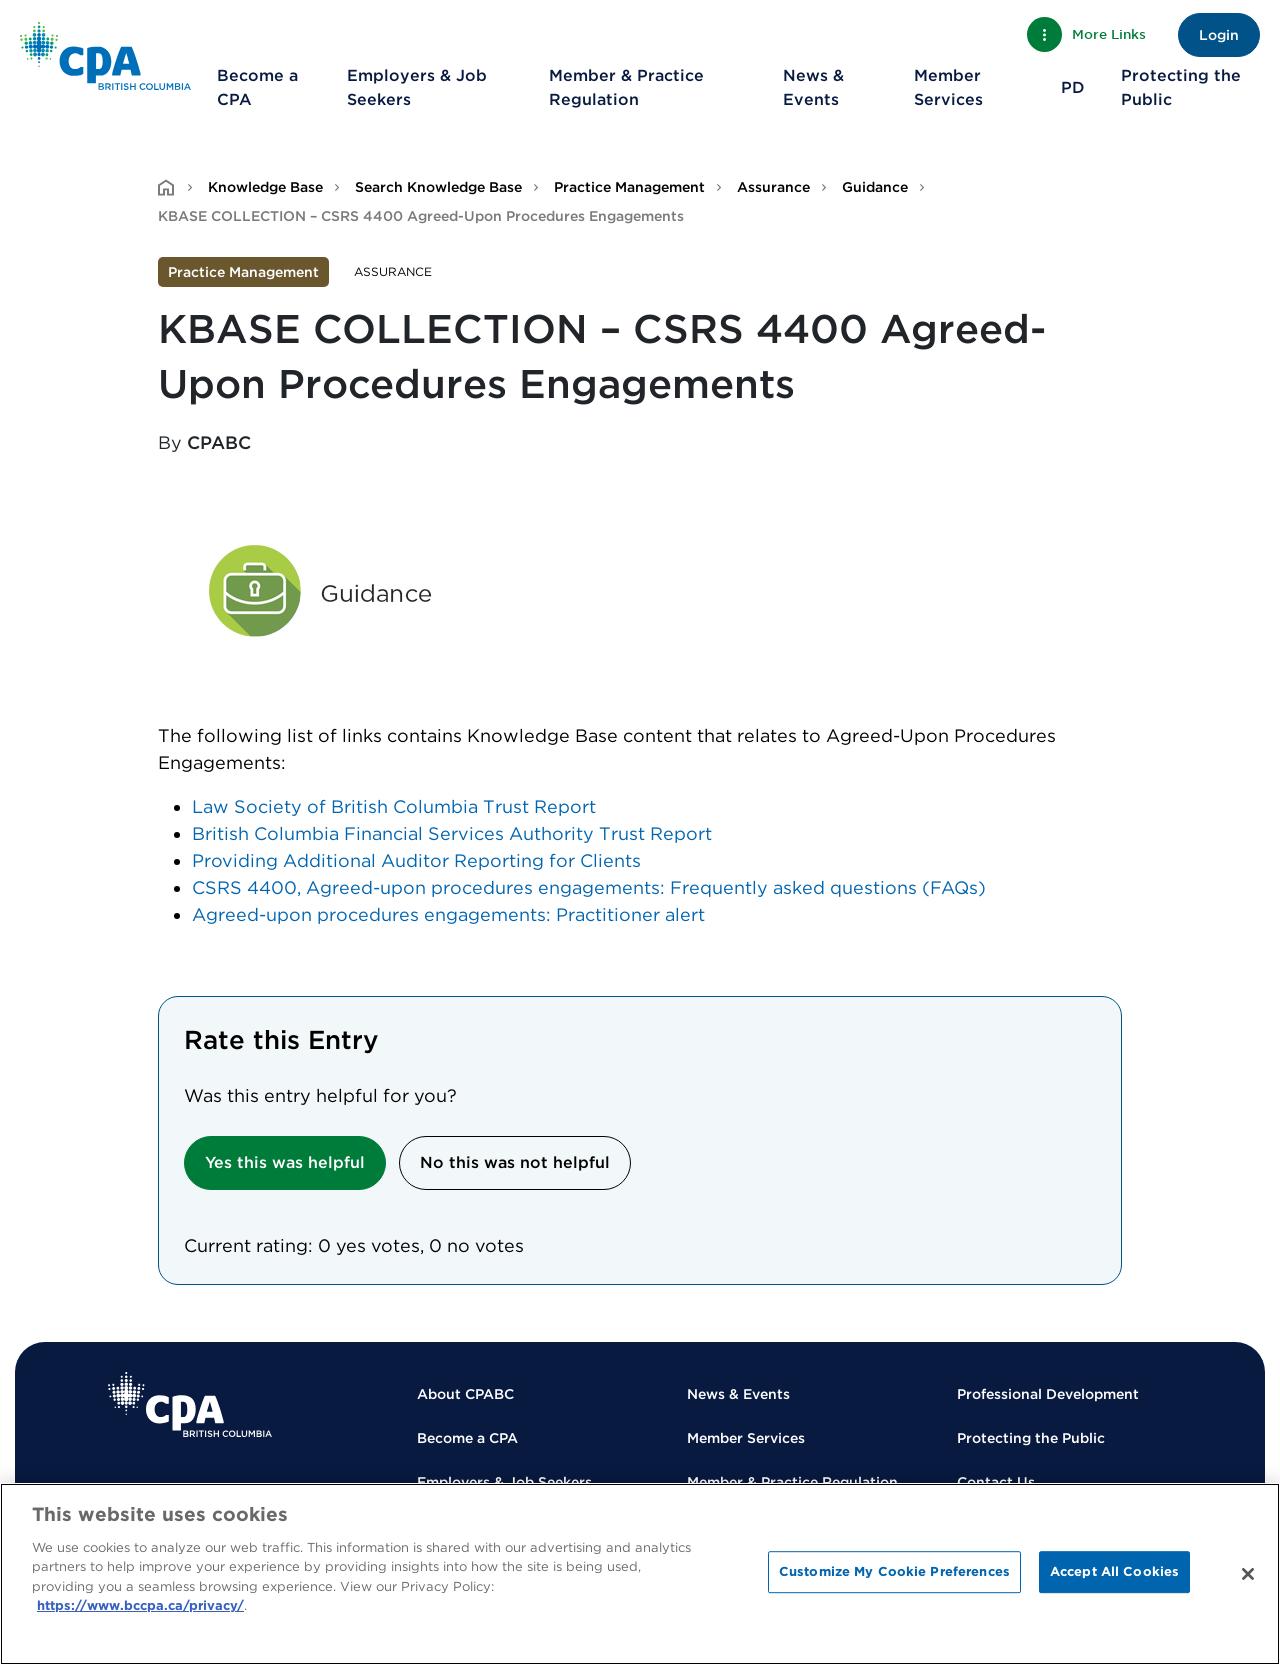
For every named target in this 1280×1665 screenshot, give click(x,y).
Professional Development (1048, 1394)
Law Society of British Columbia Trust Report (394, 806)
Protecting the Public (1181, 87)
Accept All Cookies (1114, 1571)
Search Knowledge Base (438, 187)
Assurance (773, 187)
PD (1073, 87)
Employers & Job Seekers (417, 87)
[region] (640, 1574)
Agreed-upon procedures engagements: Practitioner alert (448, 914)
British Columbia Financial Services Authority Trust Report (452, 833)
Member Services (948, 87)
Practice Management (629, 187)
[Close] (1248, 1574)
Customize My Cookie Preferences (894, 1571)
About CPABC (465, 1394)
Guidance (875, 187)
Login (1219, 35)
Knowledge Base (265, 187)
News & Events (813, 87)
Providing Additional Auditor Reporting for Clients (416, 860)
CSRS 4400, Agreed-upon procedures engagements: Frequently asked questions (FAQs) (589, 887)
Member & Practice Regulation (626, 87)
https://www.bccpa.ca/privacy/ (140, 1605)
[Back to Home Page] (105, 55)
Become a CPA (257, 87)
